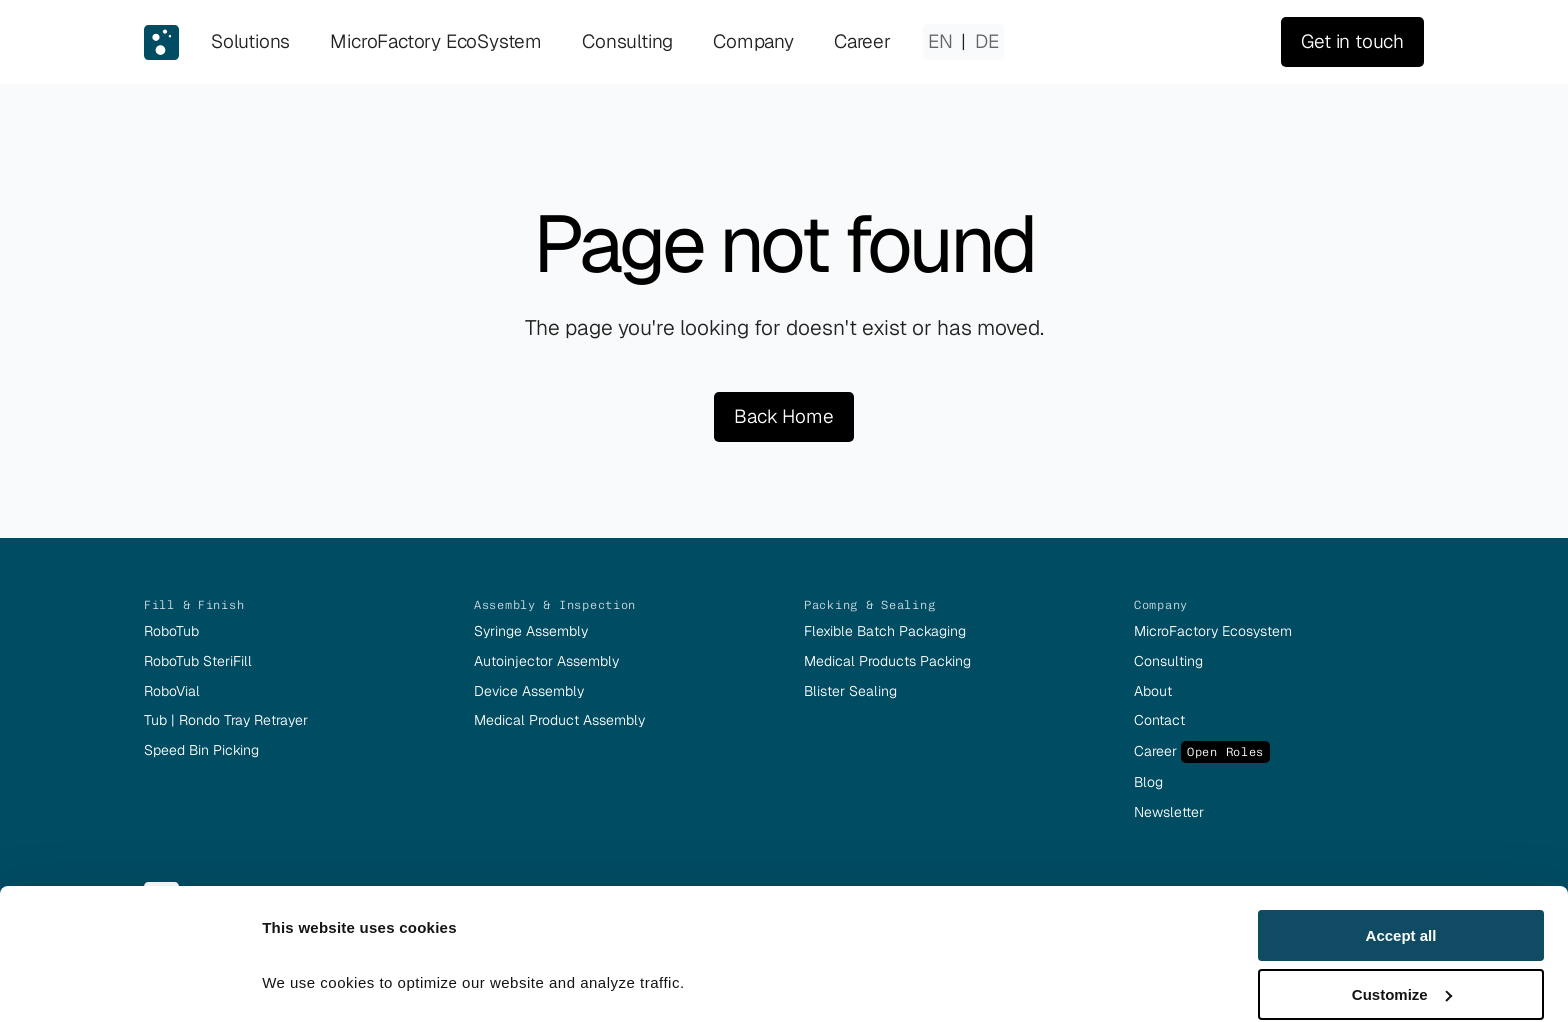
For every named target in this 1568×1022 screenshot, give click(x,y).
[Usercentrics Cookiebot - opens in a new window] (129, 983)
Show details (308, 957)
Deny (1401, 972)
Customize (1402, 914)
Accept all (1401, 855)
